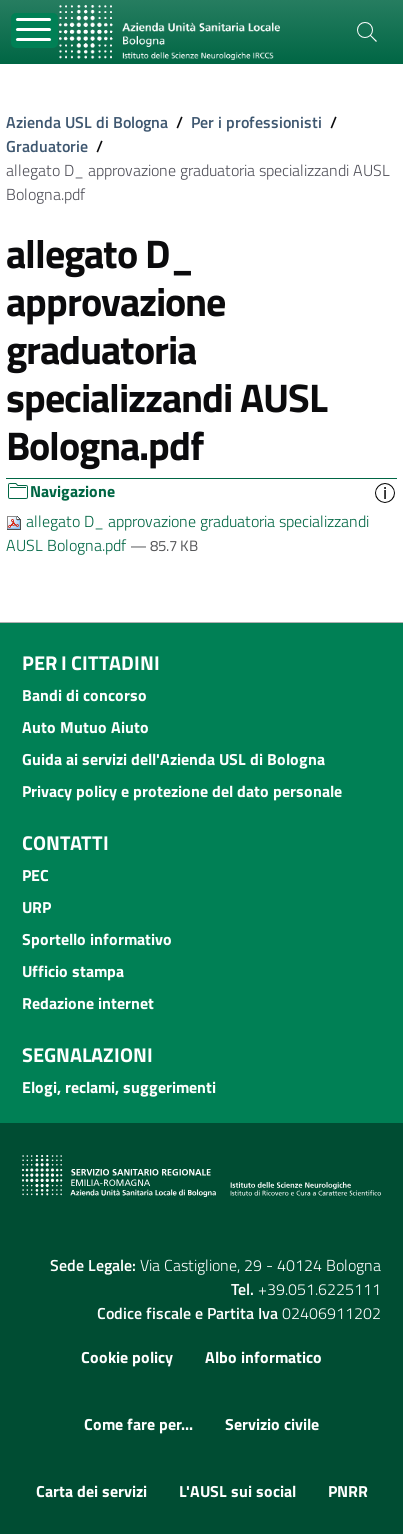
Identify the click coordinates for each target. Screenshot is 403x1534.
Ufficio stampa (73, 971)
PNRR (348, 1491)
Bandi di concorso (84, 695)
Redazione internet (88, 1003)
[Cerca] (367, 32)
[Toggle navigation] (34, 30)
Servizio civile (272, 1424)
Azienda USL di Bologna (87, 122)
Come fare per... (138, 1424)
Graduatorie (47, 146)
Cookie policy (127, 1357)
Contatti (65, 842)
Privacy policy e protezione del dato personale (182, 791)
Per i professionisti (256, 122)
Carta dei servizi (91, 1491)
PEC (35, 875)
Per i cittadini (91, 662)
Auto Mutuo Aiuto (85, 727)
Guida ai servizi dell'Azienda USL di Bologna (173, 759)
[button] (385, 491)
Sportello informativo (97, 939)
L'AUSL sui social (237, 1491)
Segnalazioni (87, 1054)
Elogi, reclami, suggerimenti (119, 1087)
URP (36, 907)
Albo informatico (263, 1357)
